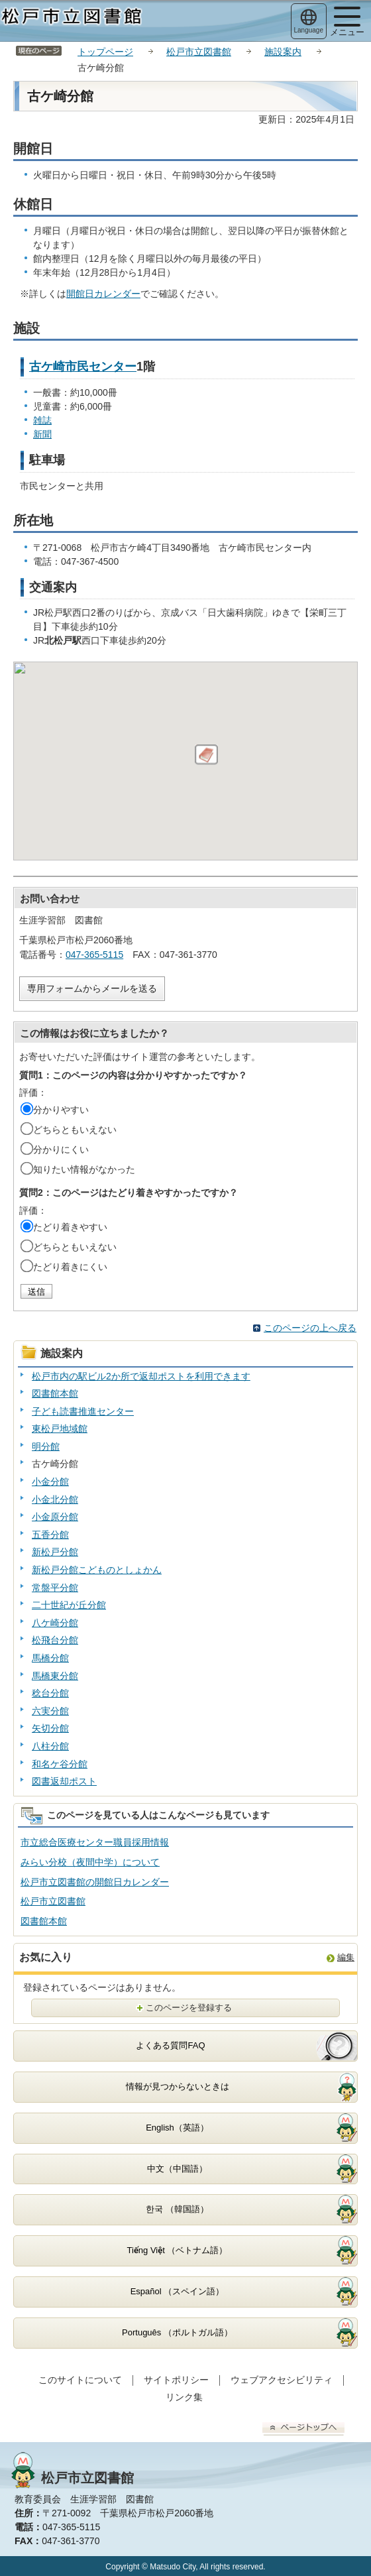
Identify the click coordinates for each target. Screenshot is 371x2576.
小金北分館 (55, 1499)
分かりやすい (61, 1109)
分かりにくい (61, 1149)
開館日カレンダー (103, 293)
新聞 (42, 434)
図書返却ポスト (64, 1781)
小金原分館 (55, 1516)
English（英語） (177, 2128)
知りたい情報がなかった (84, 1169)
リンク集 (184, 2397)
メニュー (347, 22)
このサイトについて (80, 2379)
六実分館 (50, 1711)
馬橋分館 (50, 1658)
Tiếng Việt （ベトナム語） (177, 2250)
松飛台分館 (55, 1640)
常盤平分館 (55, 1587)
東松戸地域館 (59, 1428)
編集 (345, 1957)
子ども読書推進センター (83, 1411)
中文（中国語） (177, 2169)
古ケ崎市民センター (82, 366)
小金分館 (50, 1481)
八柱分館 (50, 1746)
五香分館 (50, 1534)
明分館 (46, 1446)
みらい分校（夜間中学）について (90, 1862)
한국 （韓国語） (177, 2209)
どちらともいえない (75, 1129)
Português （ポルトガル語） (177, 2332)
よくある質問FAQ (170, 2045)
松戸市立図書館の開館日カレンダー (95, 1882)
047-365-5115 (94, 954)
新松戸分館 (55, 1552)
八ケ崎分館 (55, 1622)
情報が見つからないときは (177, 2086)
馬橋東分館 (55, 1675)
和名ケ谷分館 (59, 1764)
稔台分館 (50, 1693)
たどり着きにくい (70, 1266)
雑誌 (42, 420)
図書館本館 (55, 1393)
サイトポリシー (176, 2379)
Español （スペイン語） (178, 2291)
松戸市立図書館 (198, 51)
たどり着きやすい (70, 1227)
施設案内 (282, 51)
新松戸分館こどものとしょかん (97, 1569)
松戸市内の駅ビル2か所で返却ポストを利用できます (141, 1376)
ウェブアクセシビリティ (282, 2379)
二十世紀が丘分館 (69, 1605)
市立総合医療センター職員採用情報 (95, 1842)
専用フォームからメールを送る (92, 988)
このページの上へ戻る (310, 1327)
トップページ (105, 51)
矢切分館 (50, 1728)
